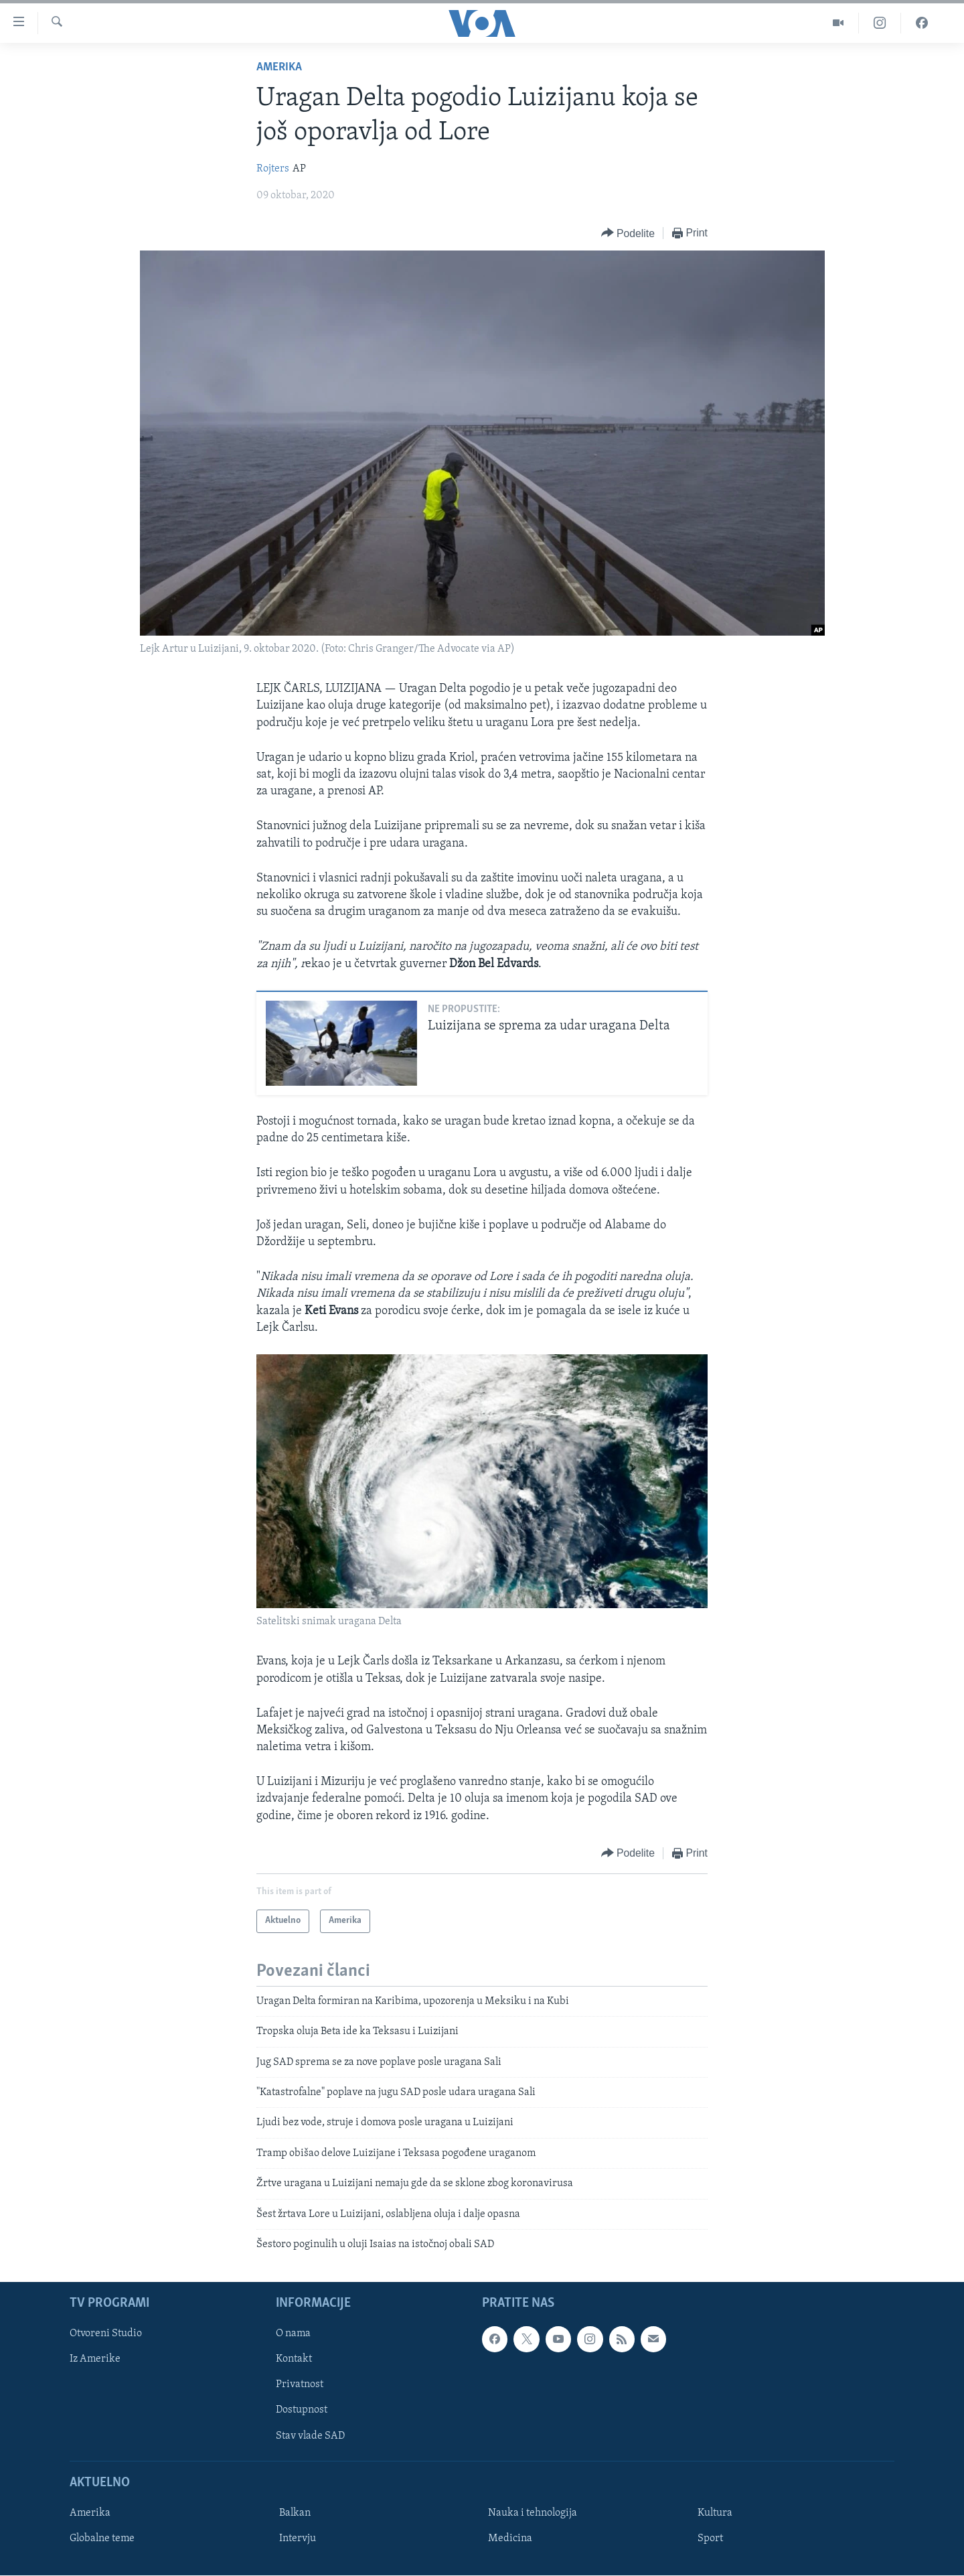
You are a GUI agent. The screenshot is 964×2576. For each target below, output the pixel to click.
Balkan (295, 2513)
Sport (710, 2538)
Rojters (272, 168)
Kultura (715, 2513)
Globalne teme (102, 2538)
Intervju (297, 2538)
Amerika (279, 67)
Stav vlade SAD (310, 2436)
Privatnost (299, 2385)
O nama (293, 2334)
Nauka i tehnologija (532, 2513)
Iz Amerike (95, 2359)
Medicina (510, 2538)
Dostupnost (301, 2410)
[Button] (628, 233)
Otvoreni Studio (106, 2334)
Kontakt (294, 2359)
